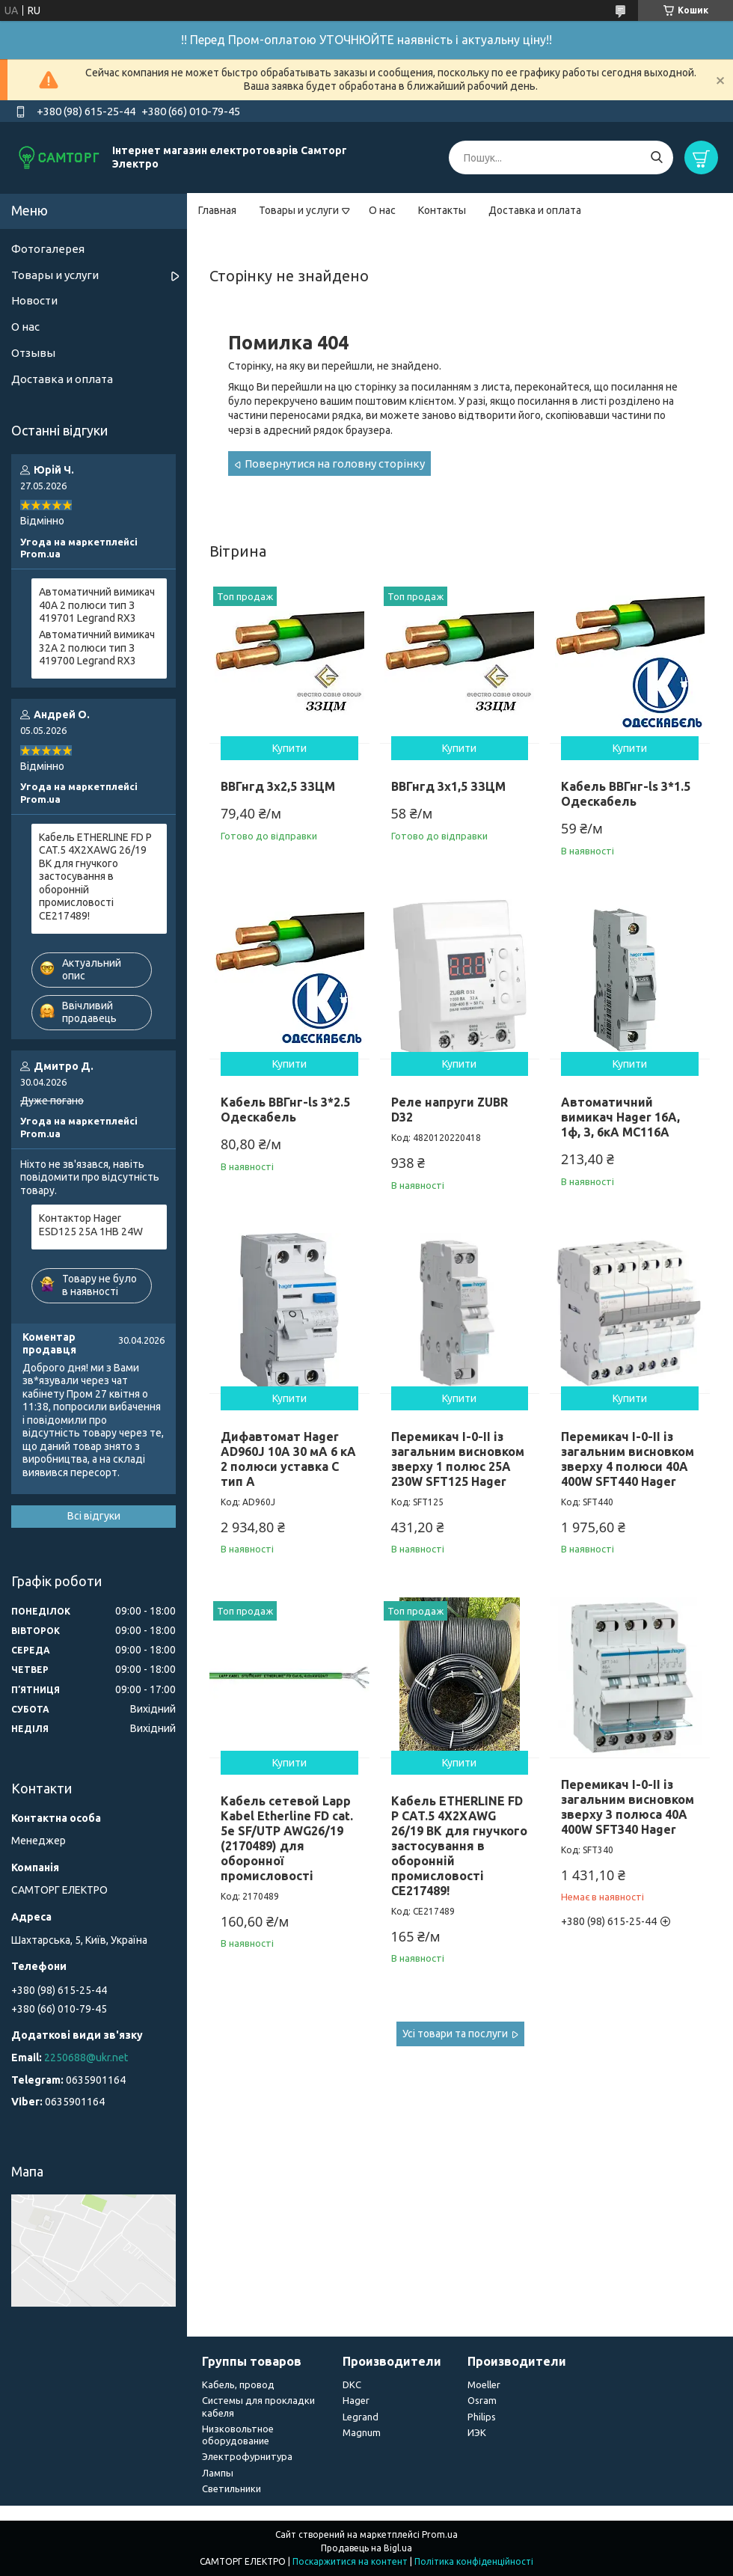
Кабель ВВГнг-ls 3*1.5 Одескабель (625, 794)
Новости (34, 300)
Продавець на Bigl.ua (366, 2548)
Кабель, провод (238, 2384)
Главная (217, 210)
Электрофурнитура (247, 2456)
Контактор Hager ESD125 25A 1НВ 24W (91, 1224)
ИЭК (476, 2432)
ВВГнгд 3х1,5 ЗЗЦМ (448, 786)
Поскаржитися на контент (350, 2561)
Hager (356, 2400)
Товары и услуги (299, 210)
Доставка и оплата (534, 210)
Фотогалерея (48, 248)
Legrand (360, 2416)
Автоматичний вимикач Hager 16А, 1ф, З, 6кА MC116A (620, 1117)
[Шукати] (656, 157)
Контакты (442, 210)
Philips (481, 2416)
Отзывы (33, 352)
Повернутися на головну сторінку (335, 463)
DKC (352, 2384)
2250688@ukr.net (86, 2057)
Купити (289, 748)
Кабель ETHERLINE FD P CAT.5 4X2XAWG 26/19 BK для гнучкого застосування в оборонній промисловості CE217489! (459, 1845)
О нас (382, 210)
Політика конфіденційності (473, 2561)
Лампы (217, 2473)
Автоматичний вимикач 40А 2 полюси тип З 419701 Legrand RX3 (97, 605)
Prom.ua (440, 2534)
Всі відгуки (93, 1516)
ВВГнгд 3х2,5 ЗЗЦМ (278, 786)
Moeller (483, 2384)
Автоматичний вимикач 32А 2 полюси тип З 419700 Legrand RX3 (97, 647)
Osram (482, 2400)
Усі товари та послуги (455, 2034)
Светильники (231, 2488)
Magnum (362, 2432)
